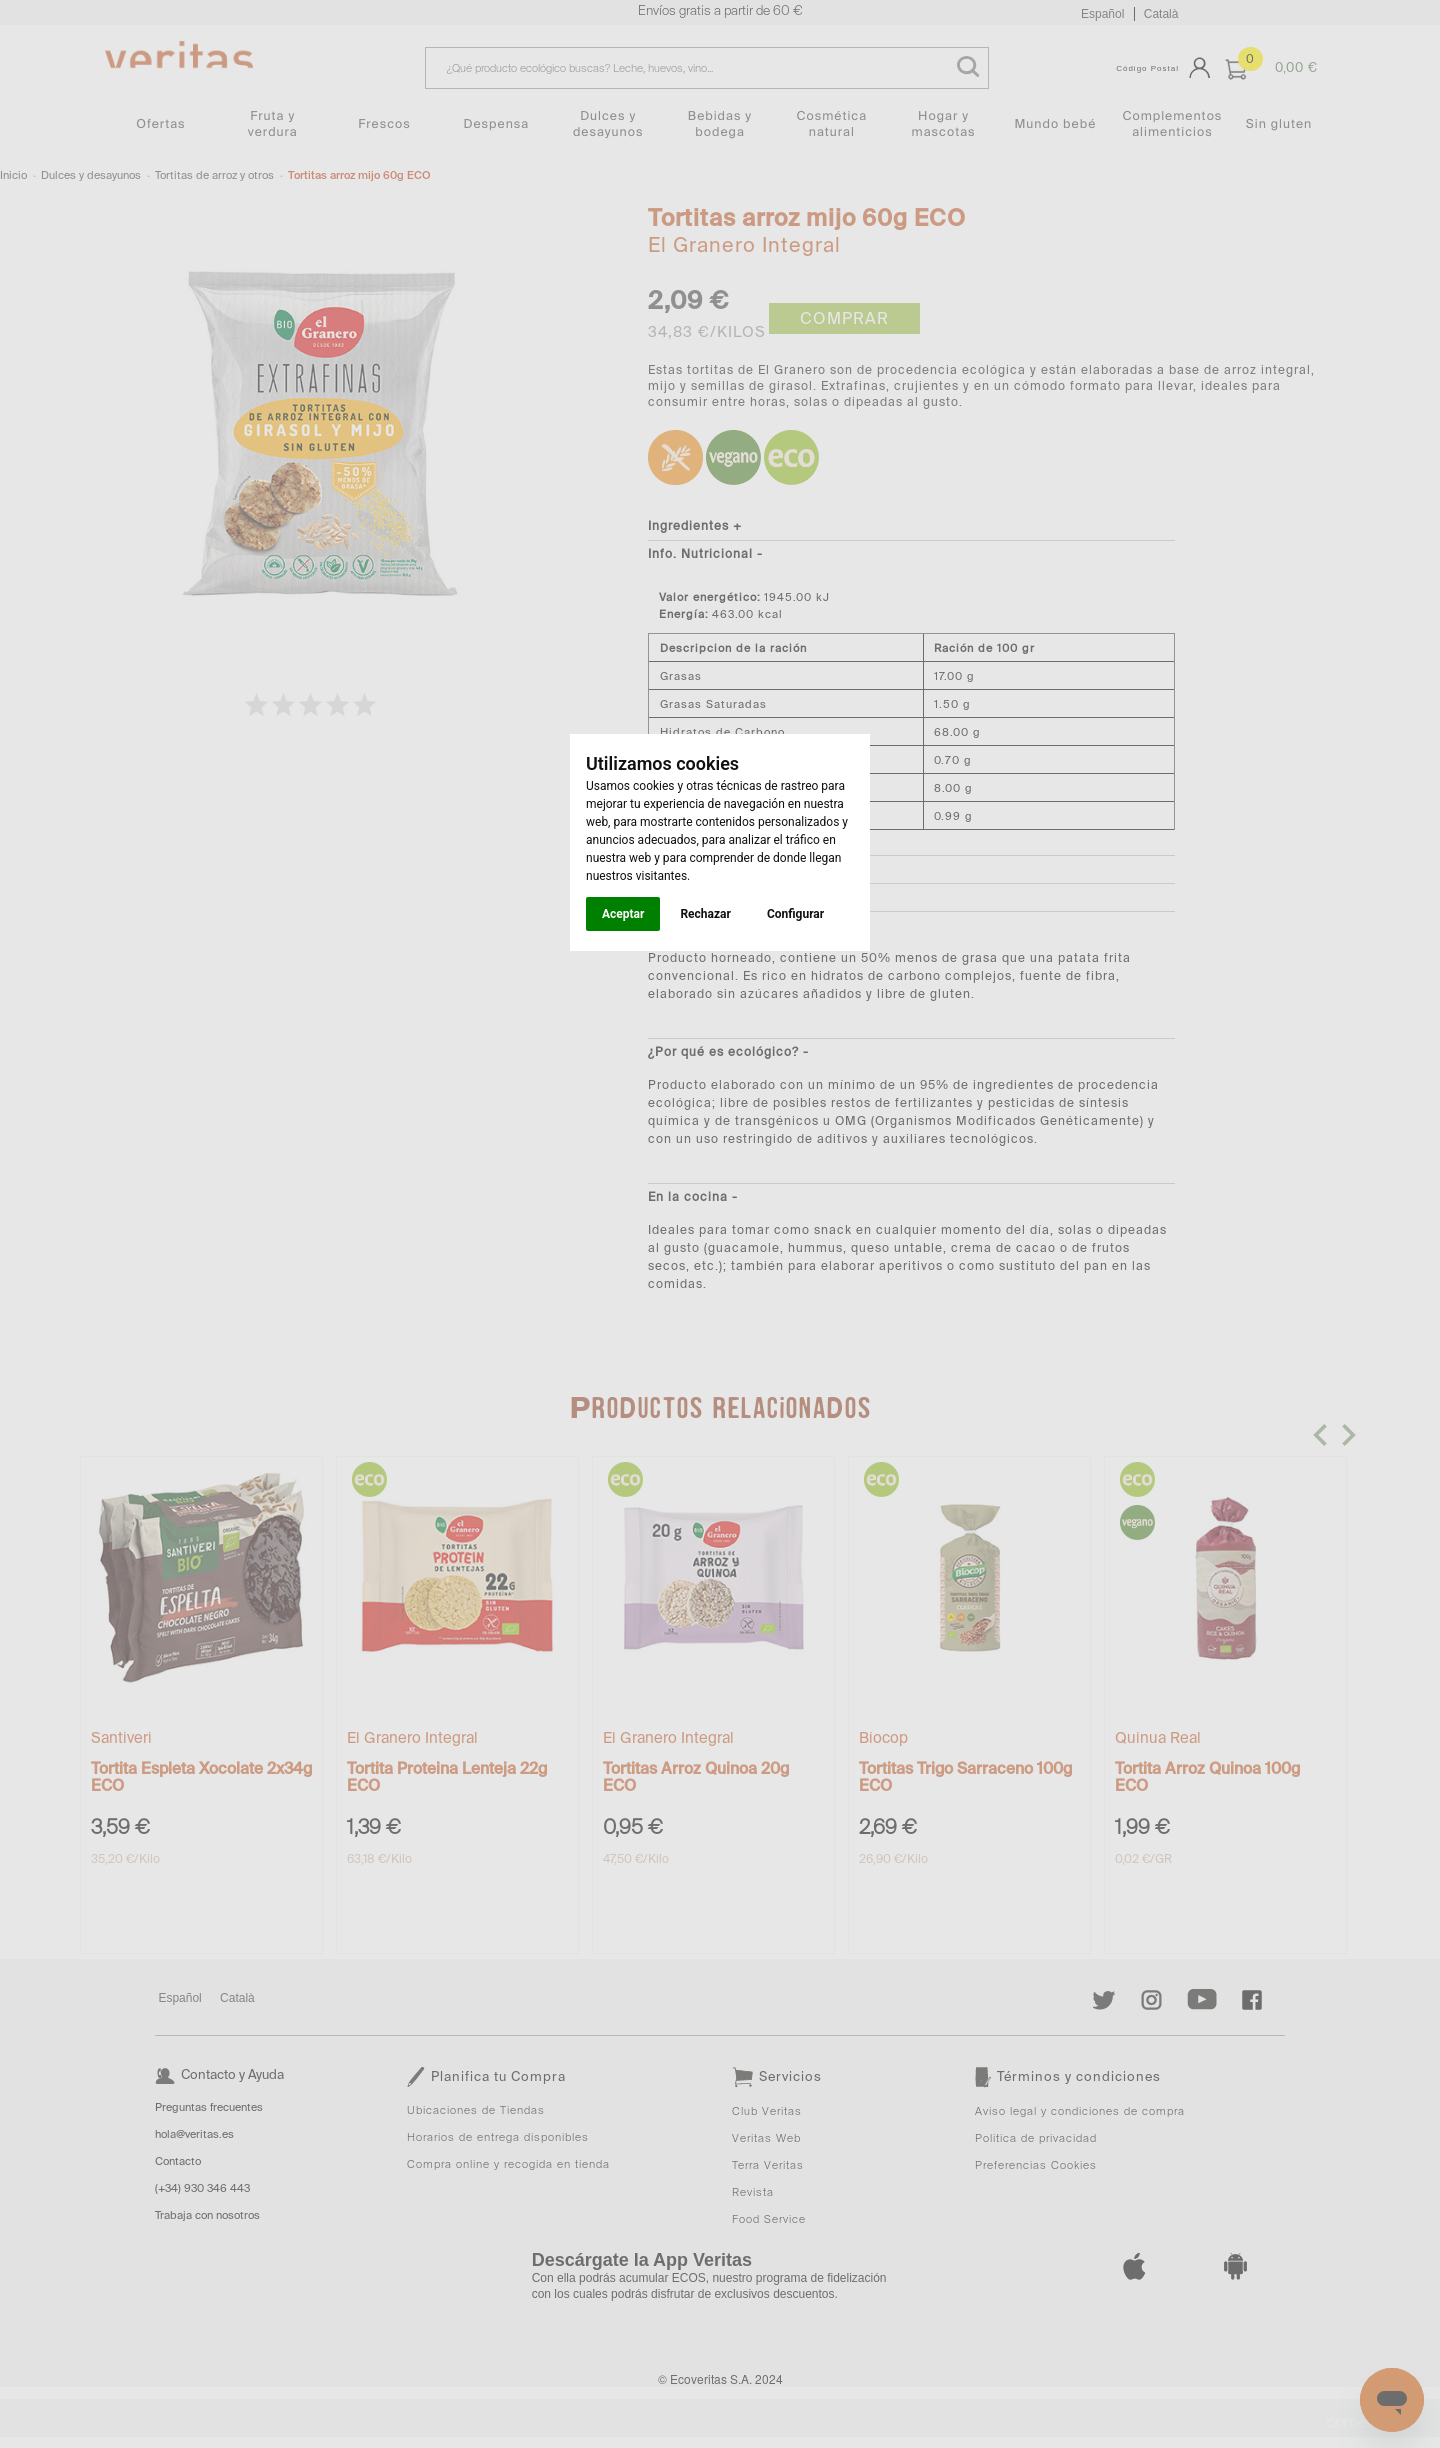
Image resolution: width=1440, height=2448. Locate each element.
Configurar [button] (795, 914)
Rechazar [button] (705, 914)
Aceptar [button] (623, 914)
